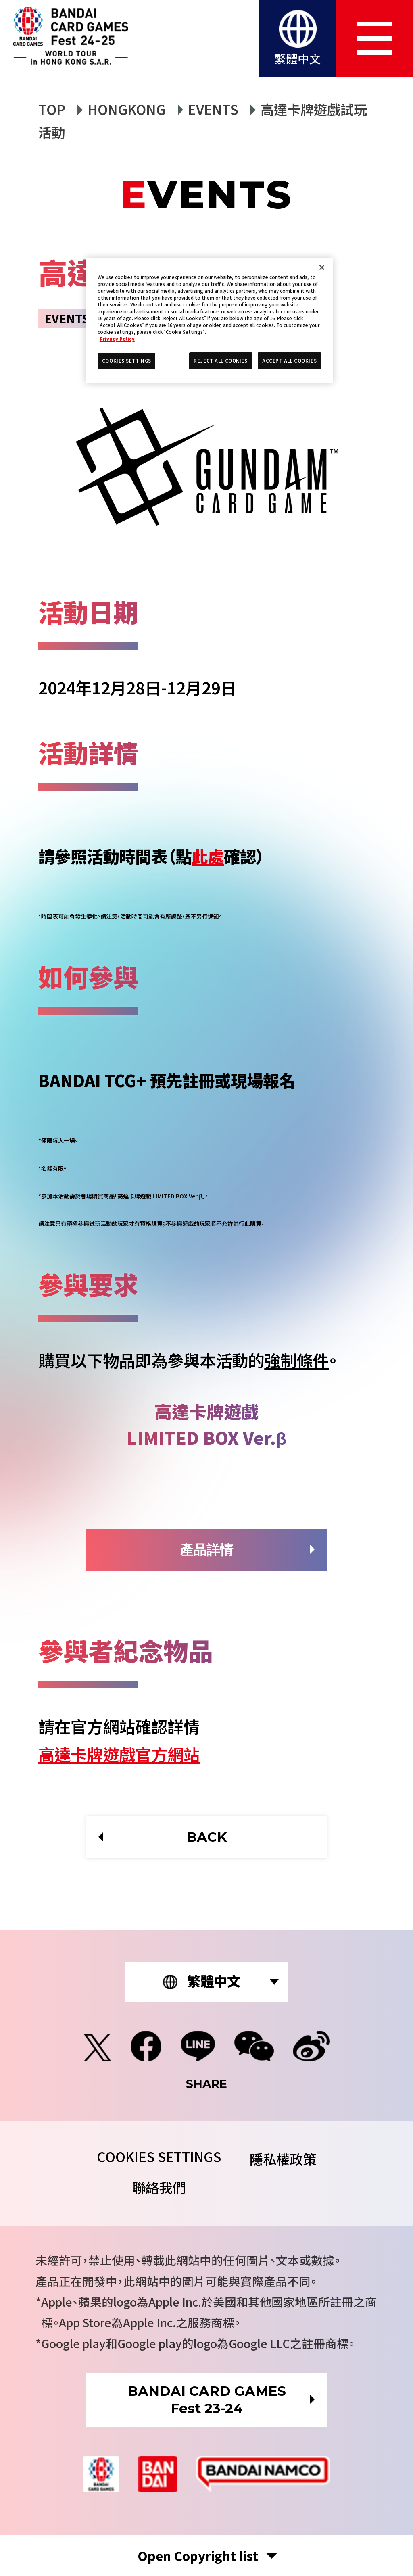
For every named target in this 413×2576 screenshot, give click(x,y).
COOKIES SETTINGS (158, 2156)
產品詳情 (206, 1550)
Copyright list (198, 2556)
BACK (206, 1837)
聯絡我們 (159, 2187)
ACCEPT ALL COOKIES (289, 360)
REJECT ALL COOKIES (220, 360)
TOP (51, 109)
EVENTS (213, 109)
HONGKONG (127, 109)
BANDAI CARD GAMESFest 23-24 (206, 2399)
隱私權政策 (283, 2159)
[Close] (322, 267)
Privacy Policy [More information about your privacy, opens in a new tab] (117, 339)
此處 (208, 856)
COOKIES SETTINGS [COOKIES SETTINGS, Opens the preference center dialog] (126, 360)
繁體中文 (297, 58)
